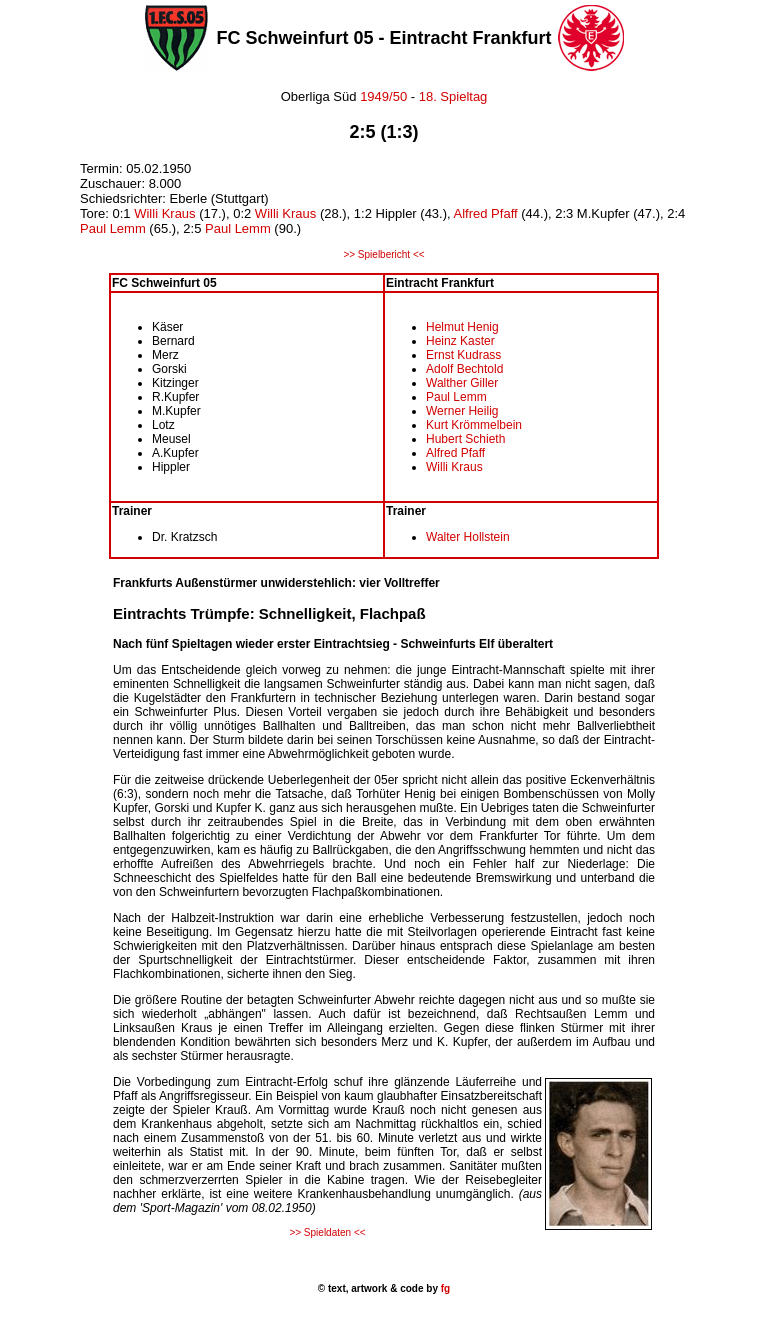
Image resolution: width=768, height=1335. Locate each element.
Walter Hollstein (468, 537)
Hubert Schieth (465, 439)
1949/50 (382, 96)
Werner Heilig (462, 411)
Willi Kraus (164, 213)
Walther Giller (462, 383)
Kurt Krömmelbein (474, 425)
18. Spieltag (453, 96)
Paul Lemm (113, 228)
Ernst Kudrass (463, 355)
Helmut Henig (462, 327)
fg (444, 1288)
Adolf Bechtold (464, 369)
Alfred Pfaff (486, 213)
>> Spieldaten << (327, 1232)
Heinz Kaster (460, 341)
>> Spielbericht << (383, 254)
